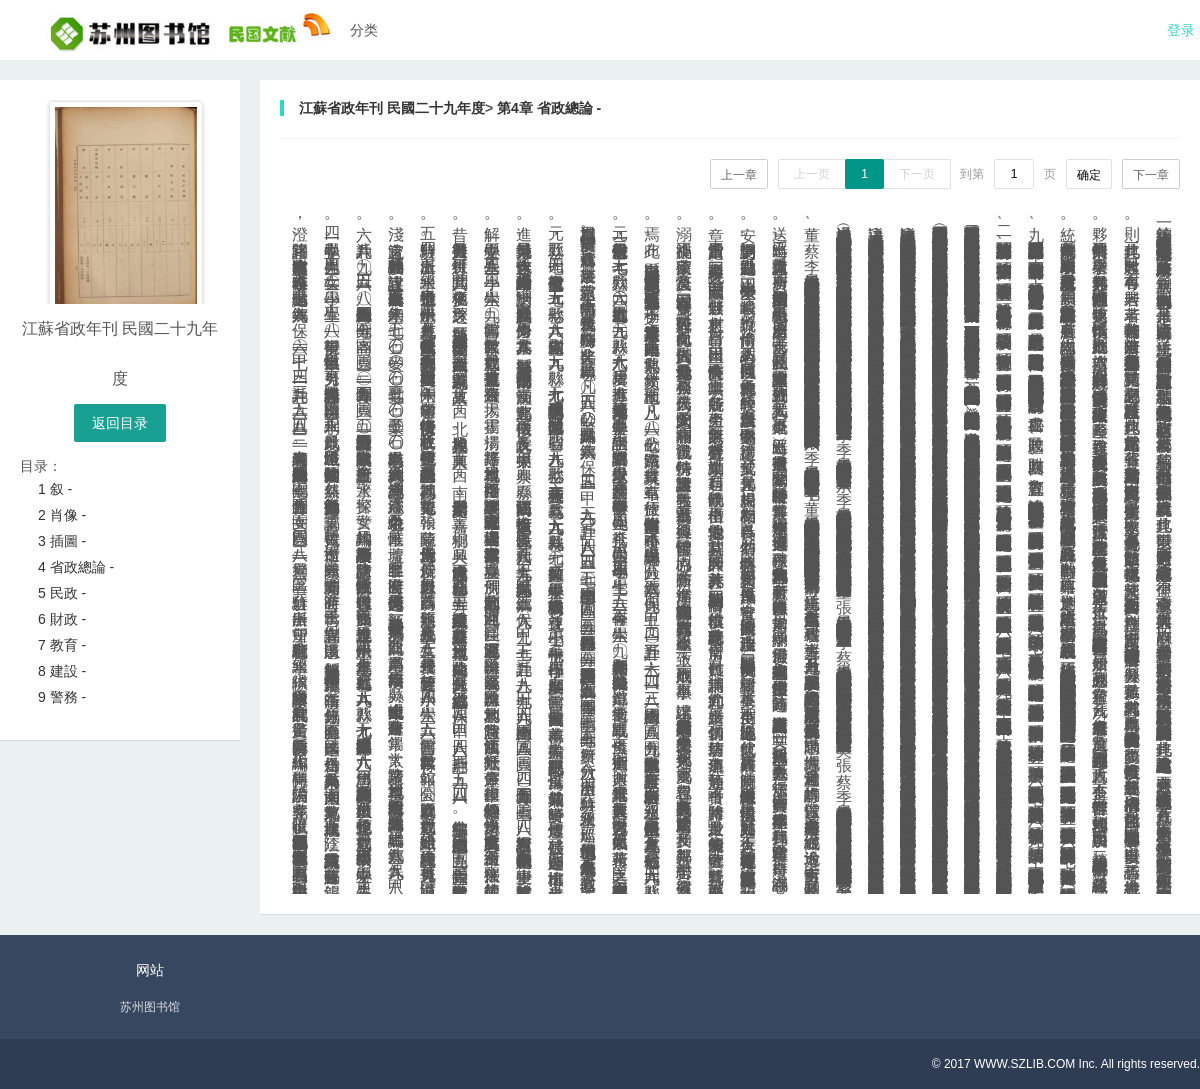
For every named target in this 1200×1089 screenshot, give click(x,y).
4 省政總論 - (76, 567)
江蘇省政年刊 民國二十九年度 (392, 108)
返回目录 (120, 423)
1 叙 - (55, 489)
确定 (1089, 175)
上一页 (812, 174)
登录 (1181, 30)
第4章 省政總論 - (549, 108)
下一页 (917, 174)
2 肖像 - (62, 515)
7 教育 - (62, 645)
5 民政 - (62, 593)
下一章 (1151, 175)
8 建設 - (62, 671)
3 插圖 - (62, 541)
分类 (364, 30)
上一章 (739, 175)
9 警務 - (62, 697)
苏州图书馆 (150, 1007)
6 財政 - (62, 619)
